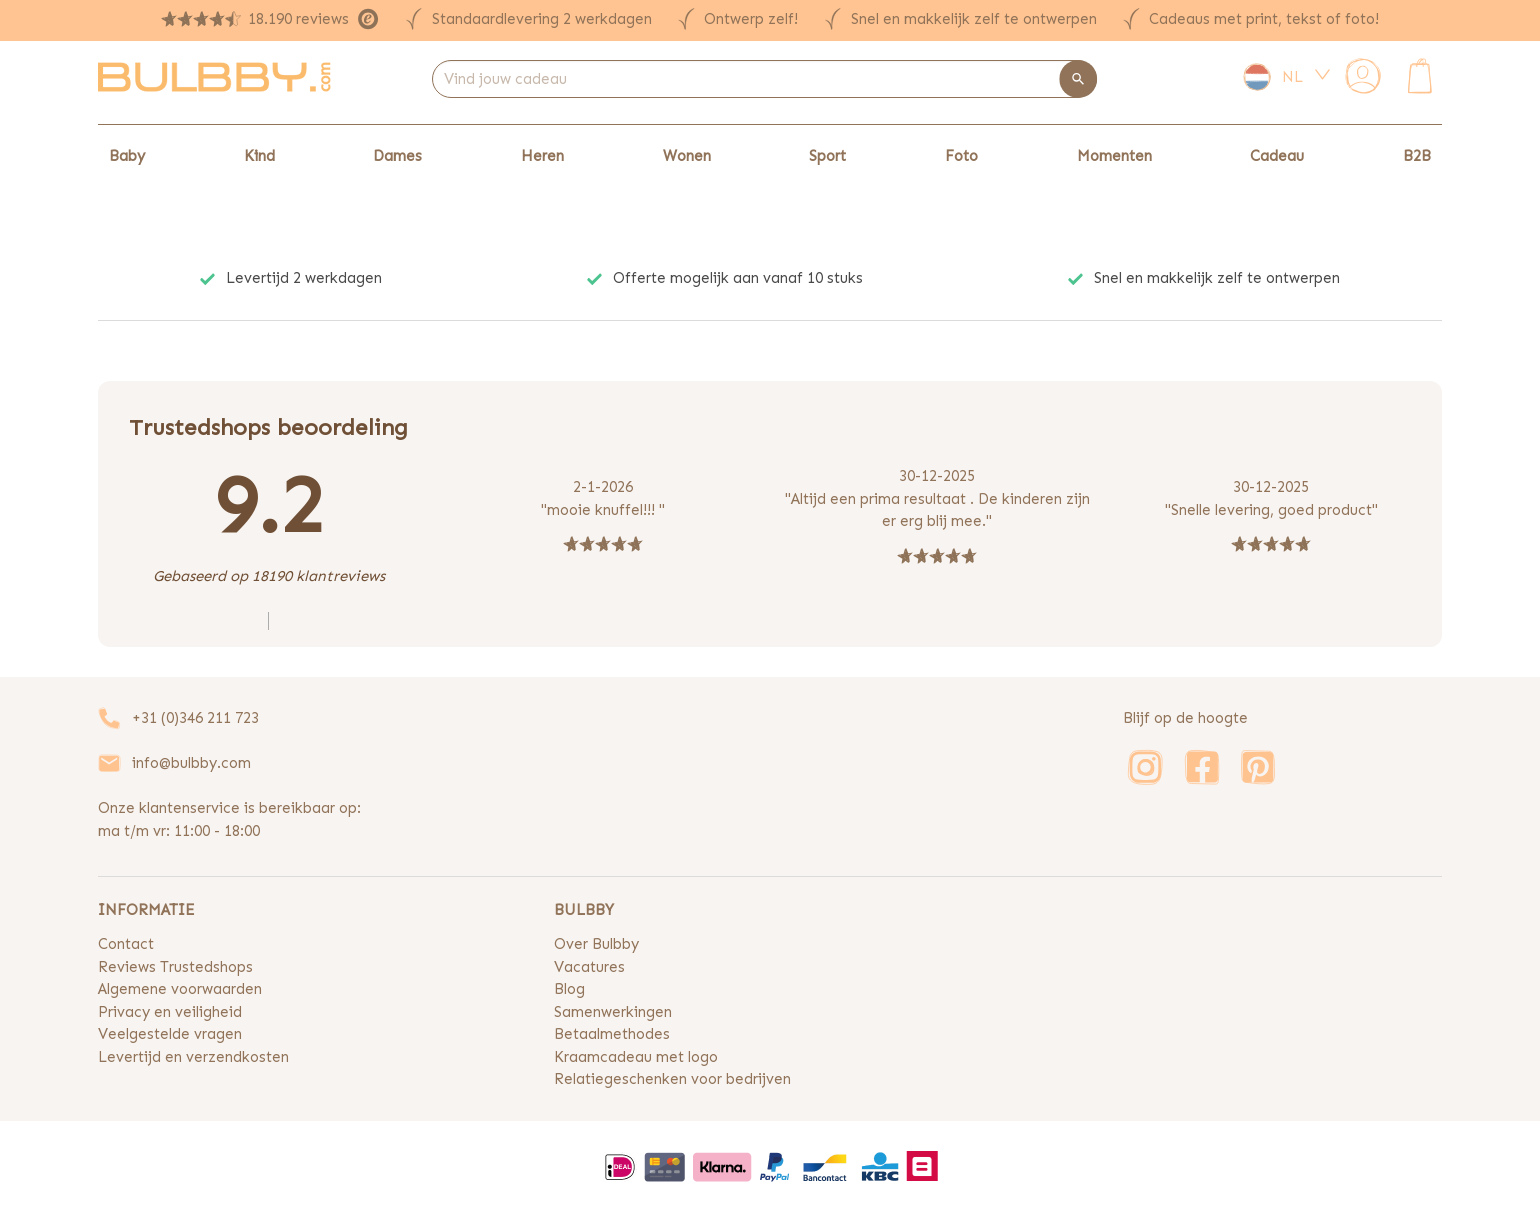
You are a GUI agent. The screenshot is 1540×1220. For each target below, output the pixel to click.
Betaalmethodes (612, 1034)
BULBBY (584, 910)
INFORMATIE (146, 910)
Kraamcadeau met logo (636, 1057)
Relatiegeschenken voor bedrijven (672, 1079)
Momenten (1114, 156)
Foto (961, 156)
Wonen (687, 156)
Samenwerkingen (613, 1012)
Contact (126, 944)
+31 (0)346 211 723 (195, 718)
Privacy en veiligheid (170, 1012)
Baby (127, 156)
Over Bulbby (596, 944)
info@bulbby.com (191, 763)
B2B (1417, 156)
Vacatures (589, 967)
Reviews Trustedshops (175, 967)
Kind (259, 156)
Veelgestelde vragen (170, 1034)
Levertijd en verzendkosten (193, 1057)
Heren (542, 156)
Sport (827, 156)
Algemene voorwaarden (180, 989)
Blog (569, 989)
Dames (397, 156)
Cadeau (1277, 156)
